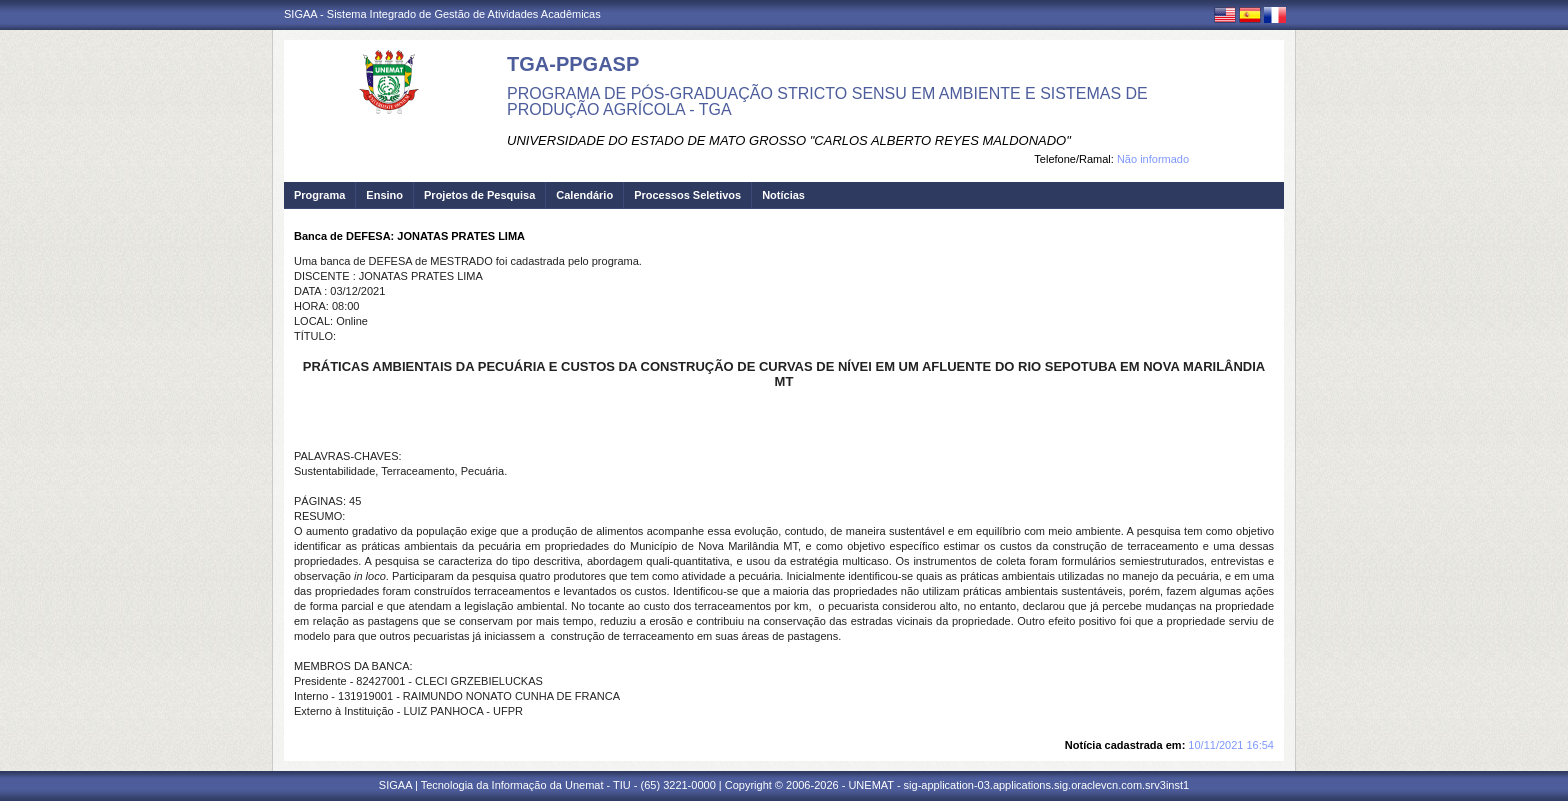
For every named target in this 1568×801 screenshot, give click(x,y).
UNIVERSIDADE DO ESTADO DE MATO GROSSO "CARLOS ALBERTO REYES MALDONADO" (789, 140)
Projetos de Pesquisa (479, 195)
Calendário (584, 195)
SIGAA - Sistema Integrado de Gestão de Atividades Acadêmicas (442, 14)
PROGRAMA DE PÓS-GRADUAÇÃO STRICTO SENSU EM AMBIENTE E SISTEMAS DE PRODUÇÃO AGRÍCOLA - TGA (827, 101)
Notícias (783, 195)
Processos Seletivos (687, 195)
